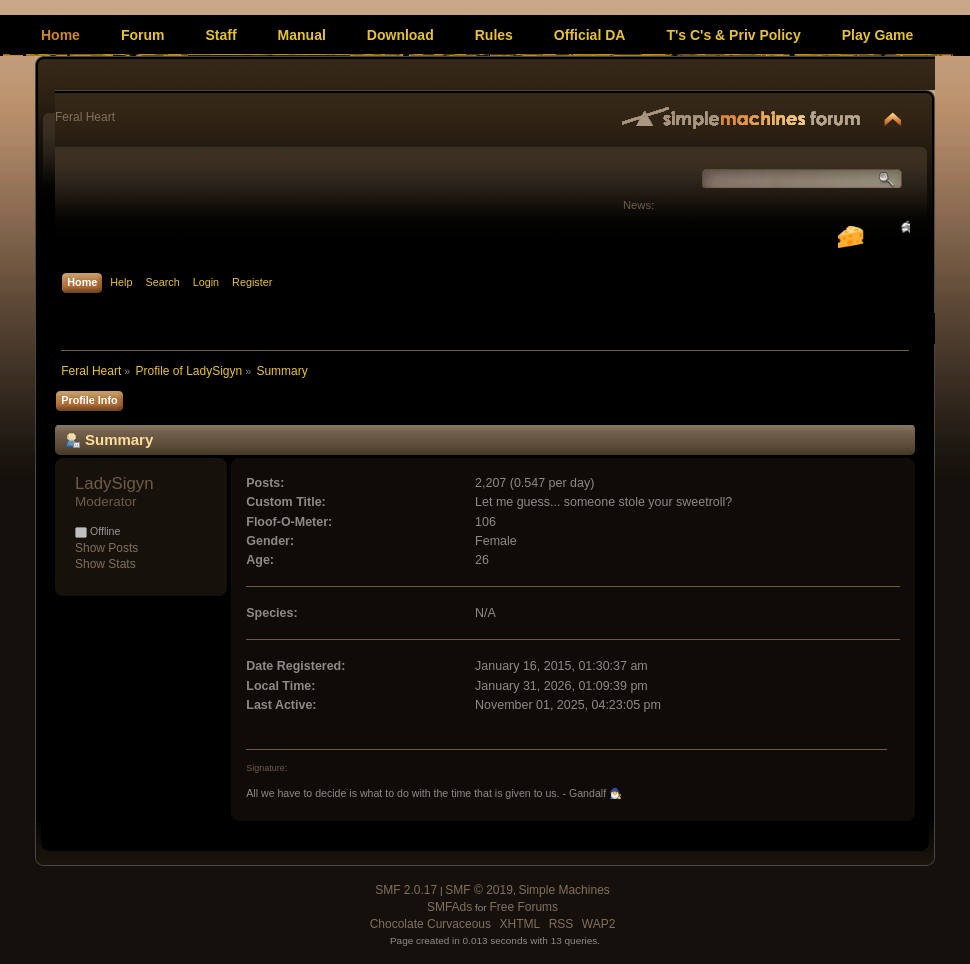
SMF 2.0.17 (406, 890)
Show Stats (105, 564)
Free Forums (523, 907)
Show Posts (106, 548)
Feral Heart (85, 117)
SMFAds (449, 907)
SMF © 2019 (479, 890)
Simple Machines (563, 890)
